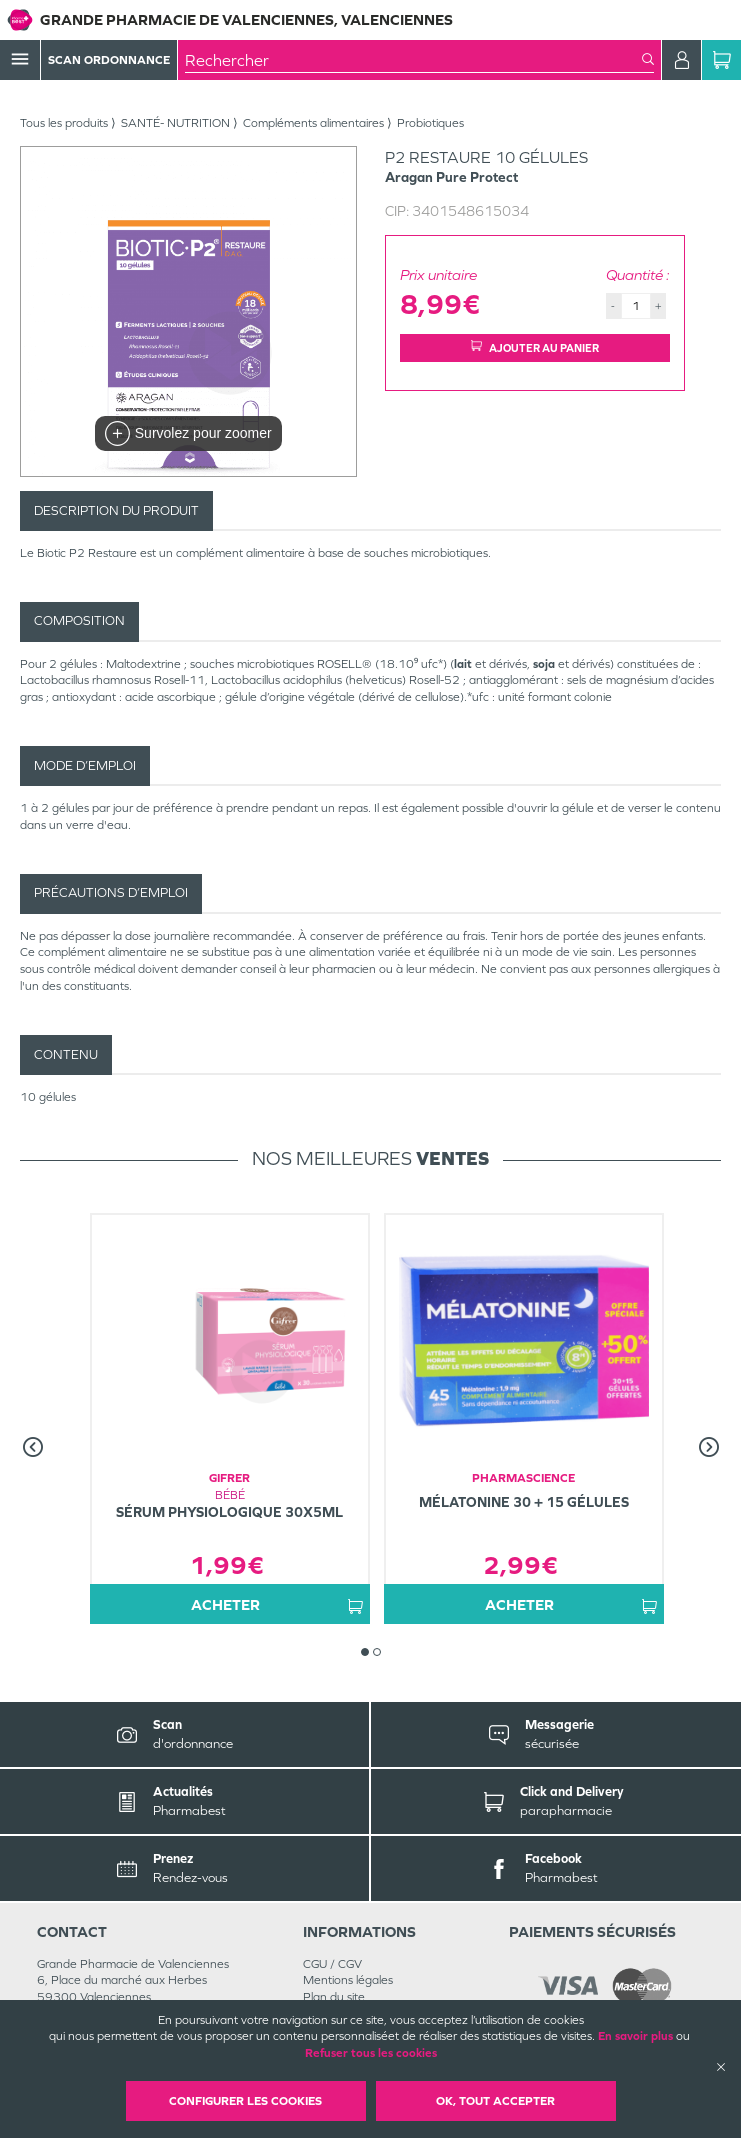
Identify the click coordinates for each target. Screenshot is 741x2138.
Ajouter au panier (535, 347)
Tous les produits (64, 123)
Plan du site (334, 1997)
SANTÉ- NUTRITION (175, 123)
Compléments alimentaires (313, 123)
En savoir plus (635, 2036)
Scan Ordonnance (109, 60)
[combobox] (413, 60)
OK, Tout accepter (495, 2101)
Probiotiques (430, 123)
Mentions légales (348, 1980)
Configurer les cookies (245, 2101)
